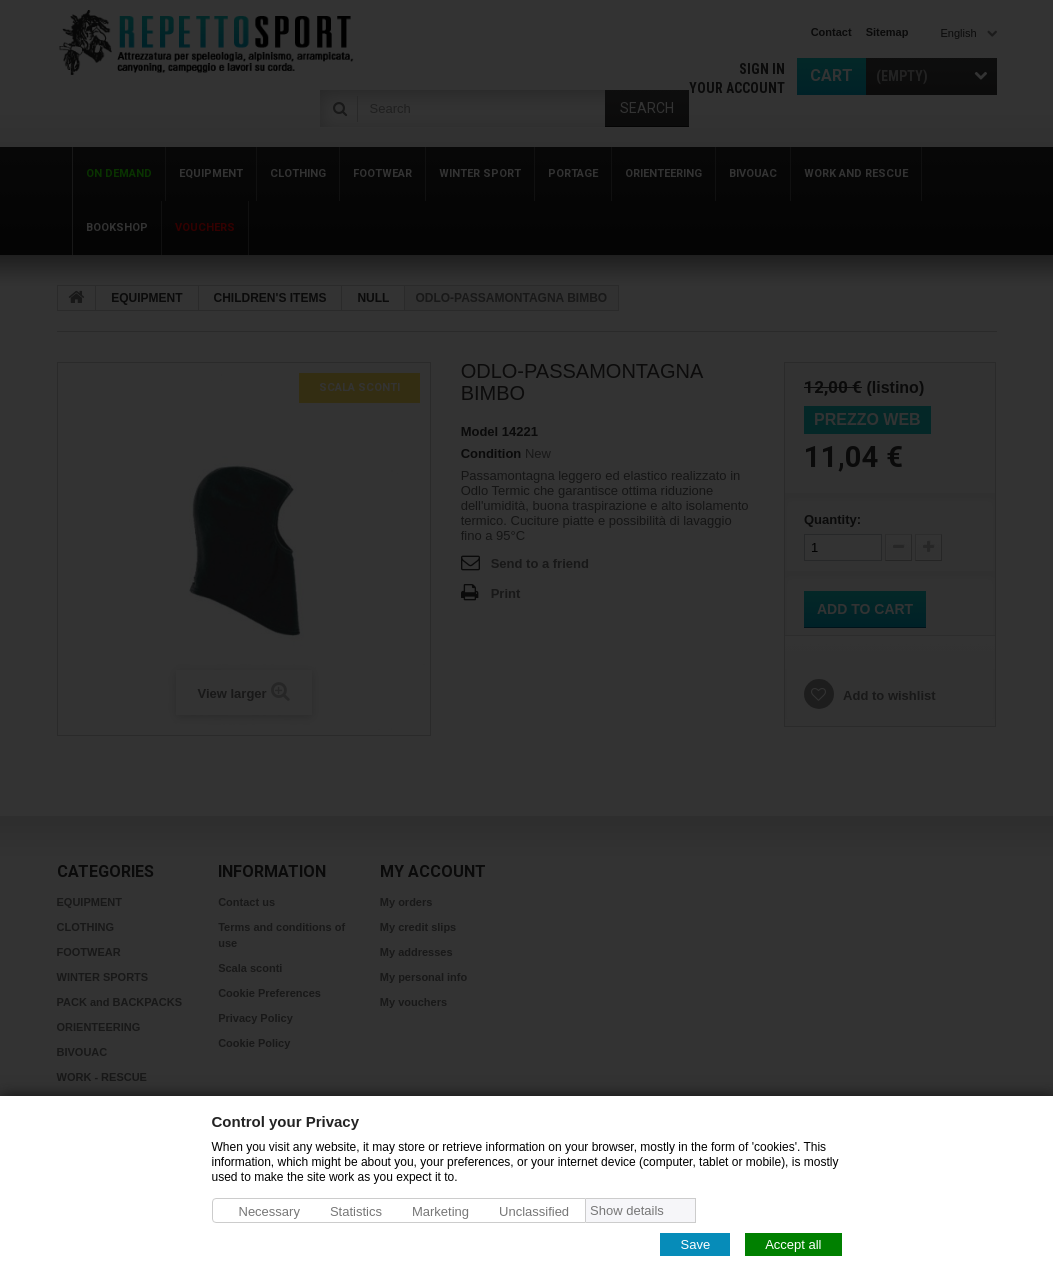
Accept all (793, 1243)
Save (695, 1243)
